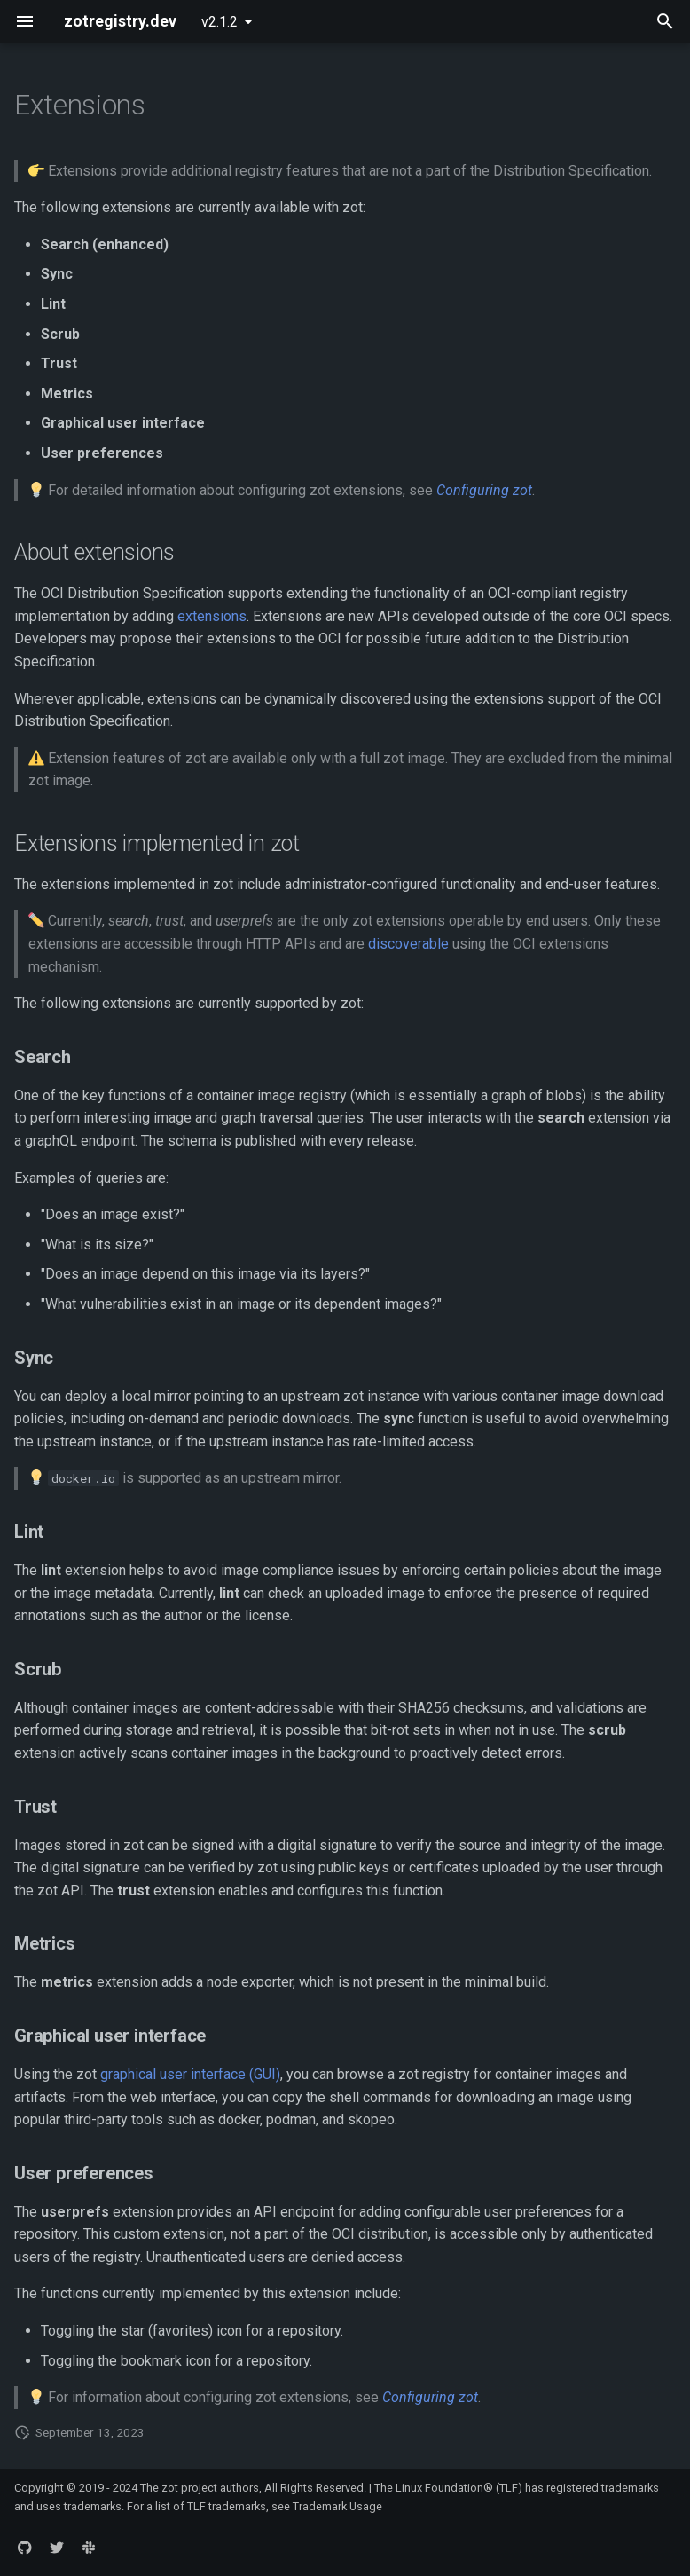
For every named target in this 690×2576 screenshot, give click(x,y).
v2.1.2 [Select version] (219, 21)
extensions (212, 616)
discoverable (408, 943)
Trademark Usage (337, 2506)
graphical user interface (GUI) (190, 2074)
